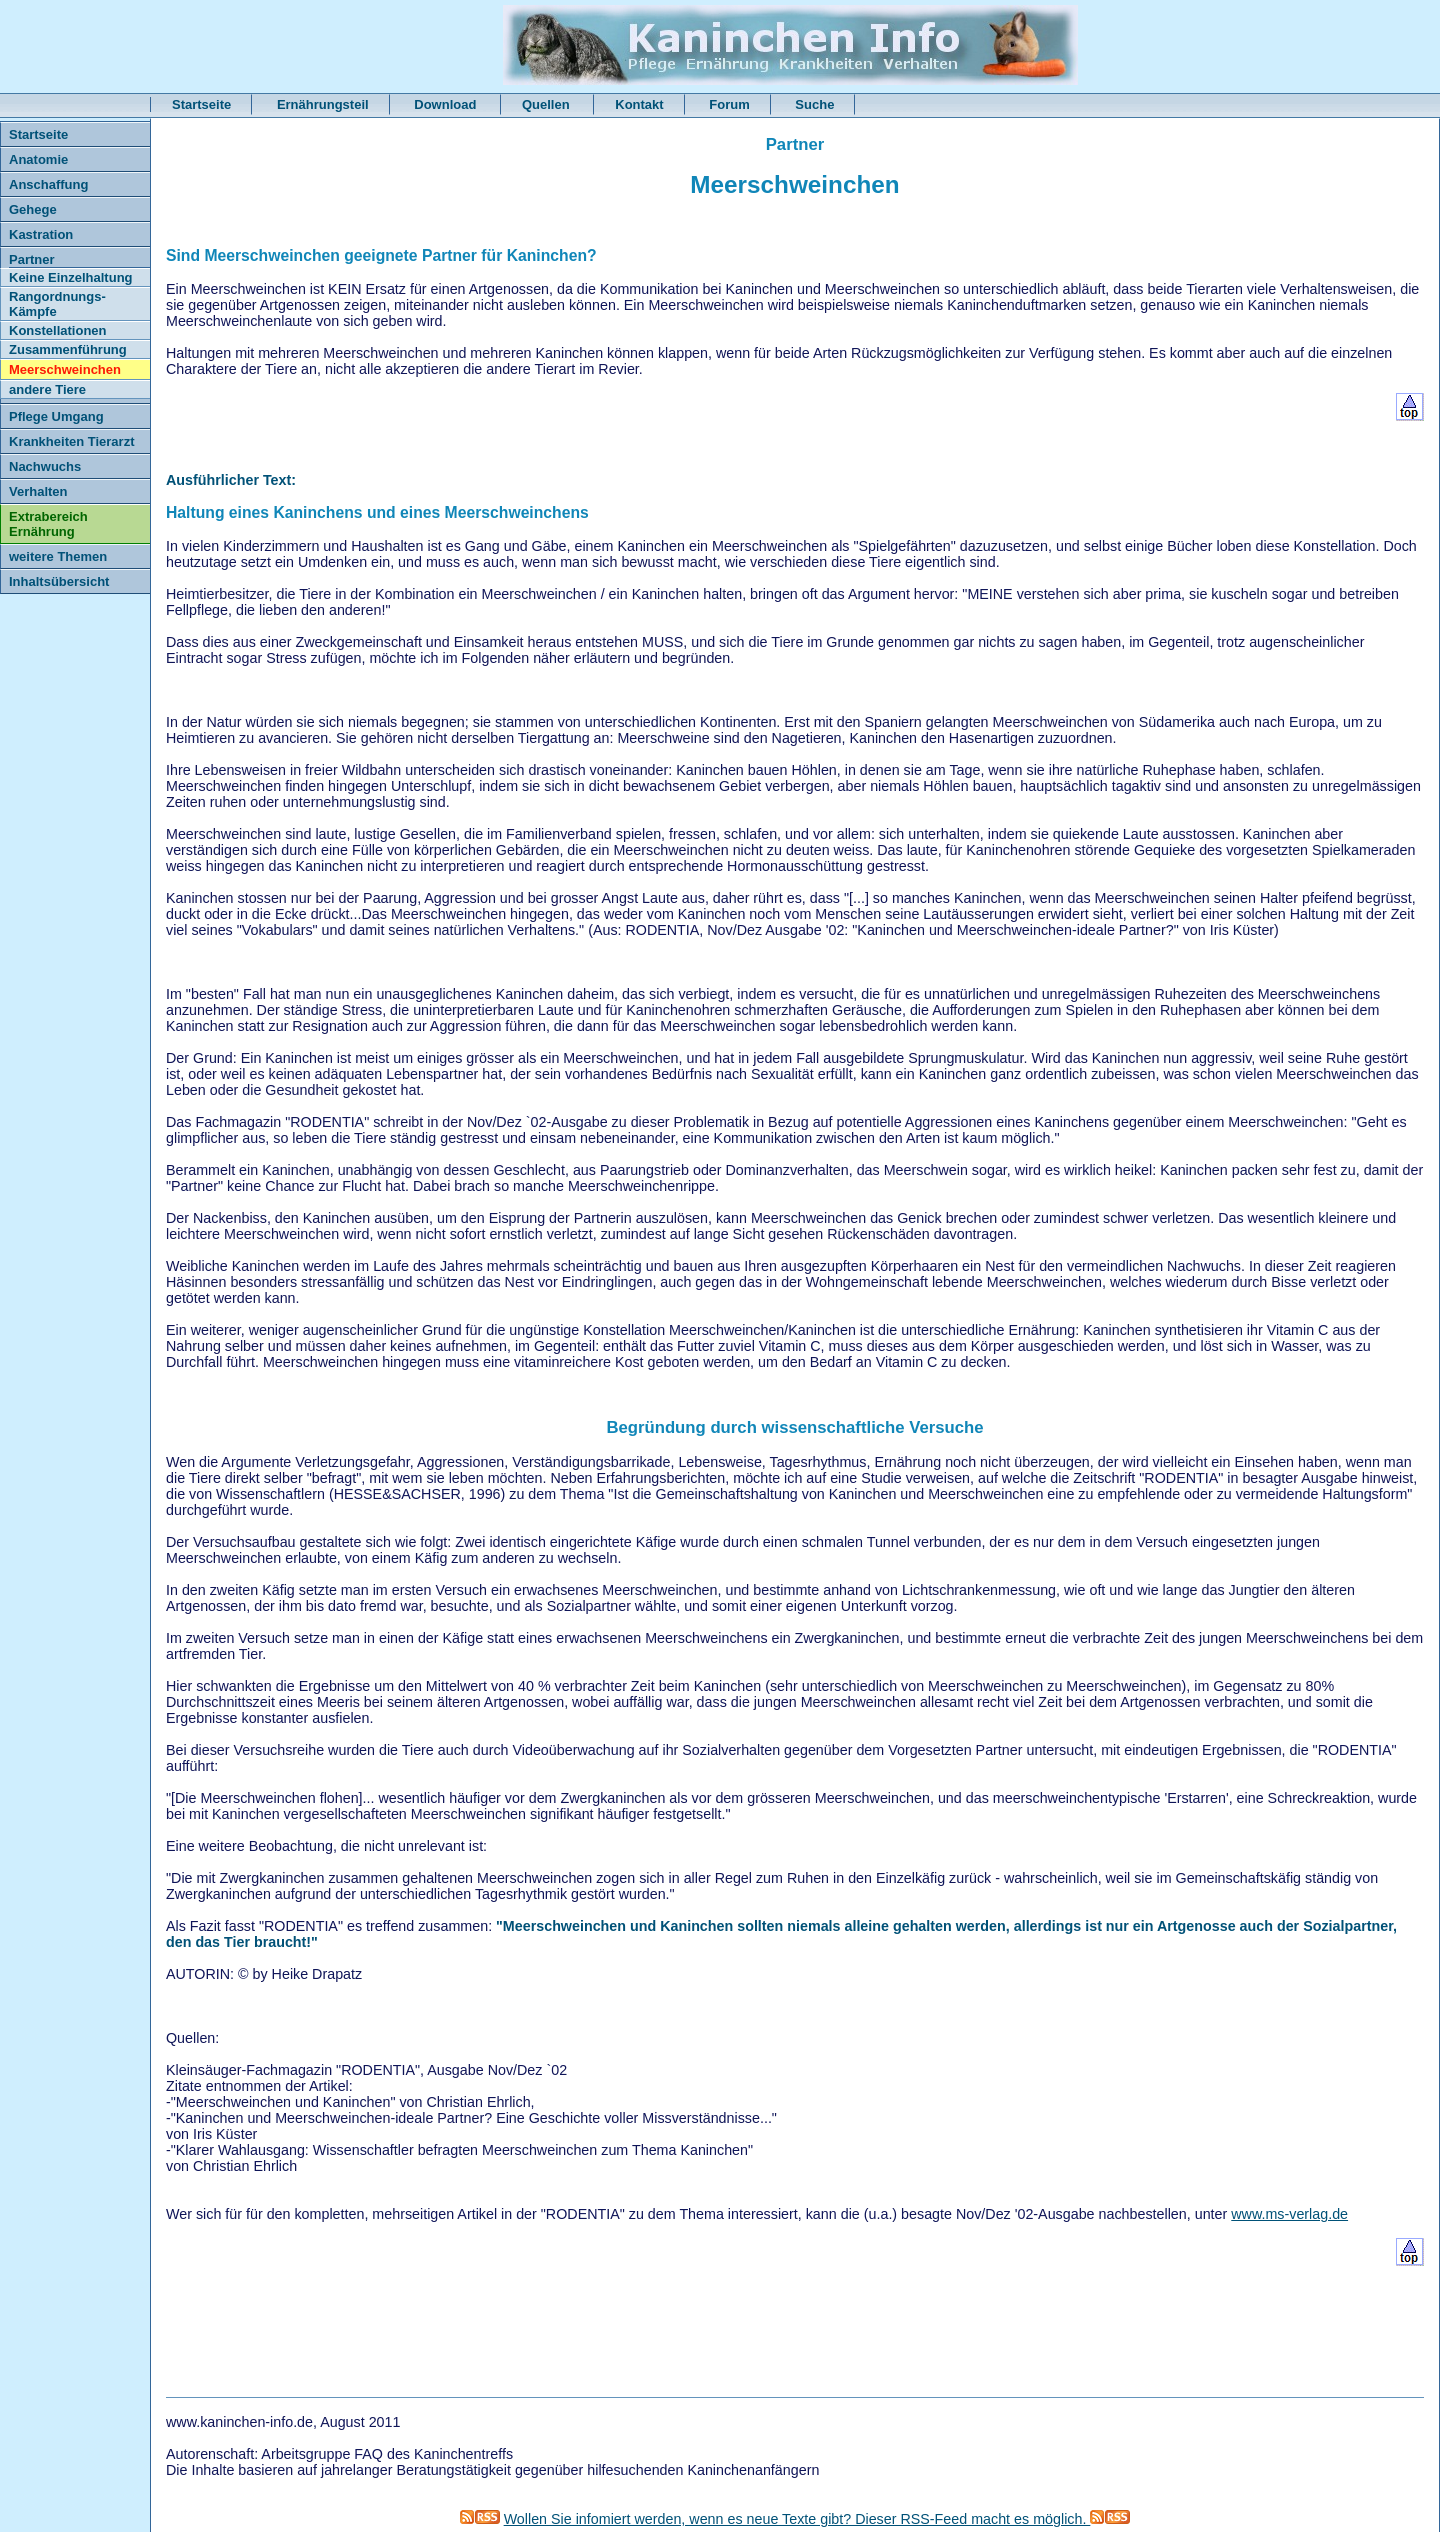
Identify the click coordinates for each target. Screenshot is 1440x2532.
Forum (729, 104)
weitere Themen (58, 556)
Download (447, 104)
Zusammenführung (68, 349)
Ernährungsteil (323, 104)
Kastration (41, 234)
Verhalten (38, 491)
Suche (814, 104)
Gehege (33, 209)
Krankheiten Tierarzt (71, 441)
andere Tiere (47, 389)
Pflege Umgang (56, 416)
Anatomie (38, 159)
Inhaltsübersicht (59, 581)
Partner (32, 259)
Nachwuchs (45, 466)
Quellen (547, 104)
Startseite (201, 104)
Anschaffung (48, 184)
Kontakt (639, 104)
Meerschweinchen (65, 369)
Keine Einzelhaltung (71, 277)
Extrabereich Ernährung (48, 524)
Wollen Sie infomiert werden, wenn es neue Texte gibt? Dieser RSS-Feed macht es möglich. (817, 2519)
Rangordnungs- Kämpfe (57, 304)
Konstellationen (58, 330)
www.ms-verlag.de (1289, 2214)
